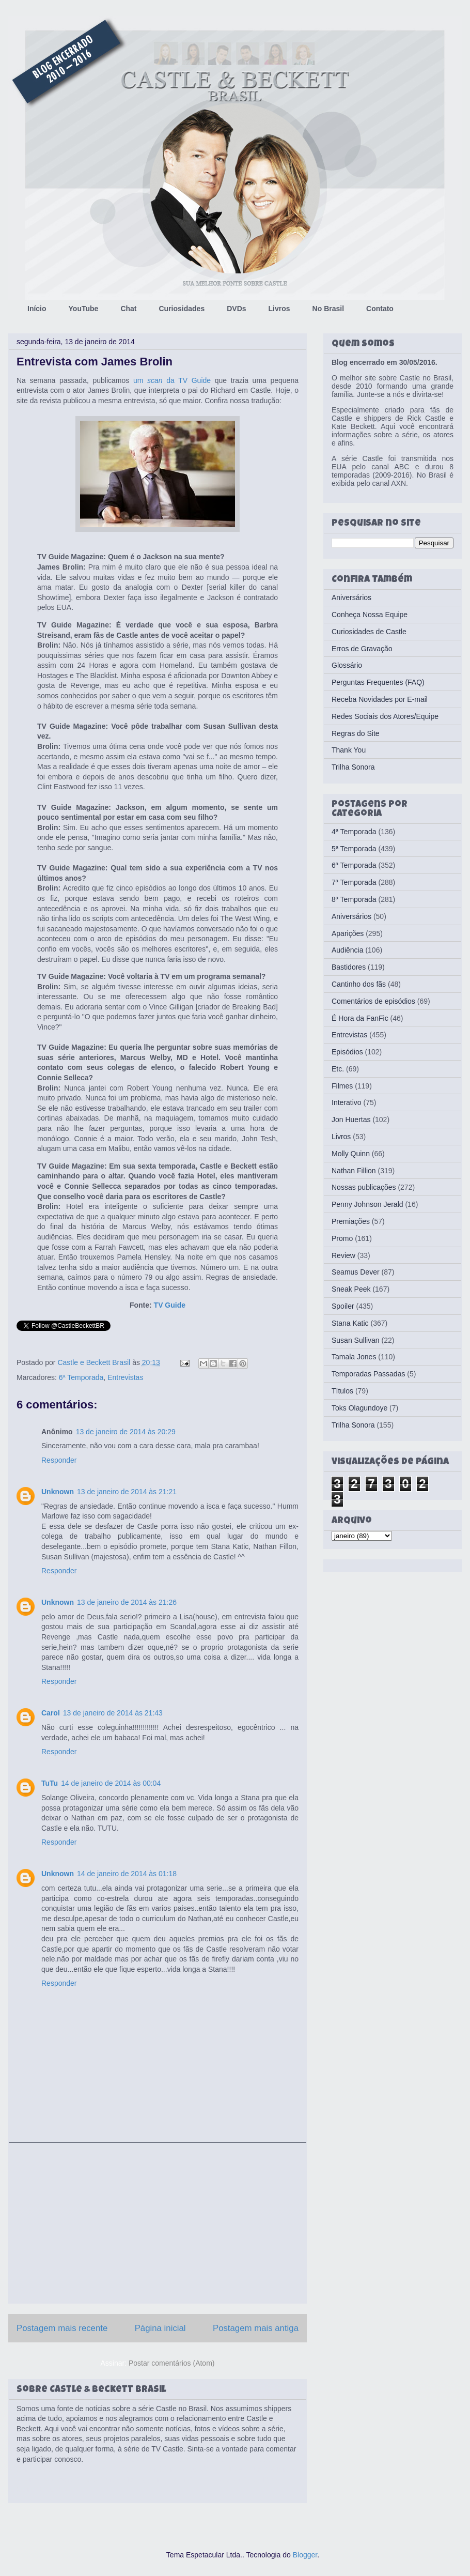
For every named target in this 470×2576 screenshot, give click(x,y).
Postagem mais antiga (256, 2328)
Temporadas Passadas (368, 1374)
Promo (342, 1238)
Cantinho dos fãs (359, 984)
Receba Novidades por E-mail (380, 699)
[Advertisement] (158, 2223)
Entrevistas (125, 1377)
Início (36, 308)
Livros (279, 308)
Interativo (347, 1102)
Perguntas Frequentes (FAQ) (378, 682)
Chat (128, 308)
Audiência (348, 950)
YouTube (84, 308)
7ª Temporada (354, 882)
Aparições (348, 933)
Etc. (338, 1069)
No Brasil (328, 308)
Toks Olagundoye (359, 1408)
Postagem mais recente (62, 2328)
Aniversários (351, 597)
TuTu (49, 1783)
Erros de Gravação (362, 649)
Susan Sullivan (356, 1340)
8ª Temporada (354, 899)
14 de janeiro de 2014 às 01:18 (127, 1873)
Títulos (342, 1391)
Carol (50, 1713)
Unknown (57, 1492)
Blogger (305, 2555)
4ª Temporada (354, 831)
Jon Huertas (351, 1119)
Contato (380, 308)
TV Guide (169, 1305)
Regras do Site (356, 733)
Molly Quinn (351, 1153)
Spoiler (343, 1306)
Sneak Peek (351, 1289)
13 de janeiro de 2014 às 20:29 (126, 1432)
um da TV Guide (172, 380)
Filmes (342, 1086)
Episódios (347, 1052)
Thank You (349, 750)
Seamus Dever (356, 1272)
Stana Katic (350, 1323)
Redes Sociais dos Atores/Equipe (385, 716)
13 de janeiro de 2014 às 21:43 (113, 1713)
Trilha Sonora (353, 767)
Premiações (351, 1221)
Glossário (347, 665)
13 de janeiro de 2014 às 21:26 (127, 1602)
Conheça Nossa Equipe (370, 614)
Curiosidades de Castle (369, 631)
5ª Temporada (354, 849)
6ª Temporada (81, 1377)
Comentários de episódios (373, 1001)
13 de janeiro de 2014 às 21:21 (127, 1492)
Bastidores (349, 967)
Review (343, 1255)
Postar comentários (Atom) (172, 2363)
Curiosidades (182, 308)
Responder (59, 1460)
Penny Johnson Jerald (367, 1204)
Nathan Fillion (354, 1171)
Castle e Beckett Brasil (94, 1362)
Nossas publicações (364, 1187)
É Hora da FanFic (360, 1018)
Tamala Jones (354, 1357)
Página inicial (160, 2328)
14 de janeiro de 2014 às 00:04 (111, 1783)
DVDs (236, 308)
